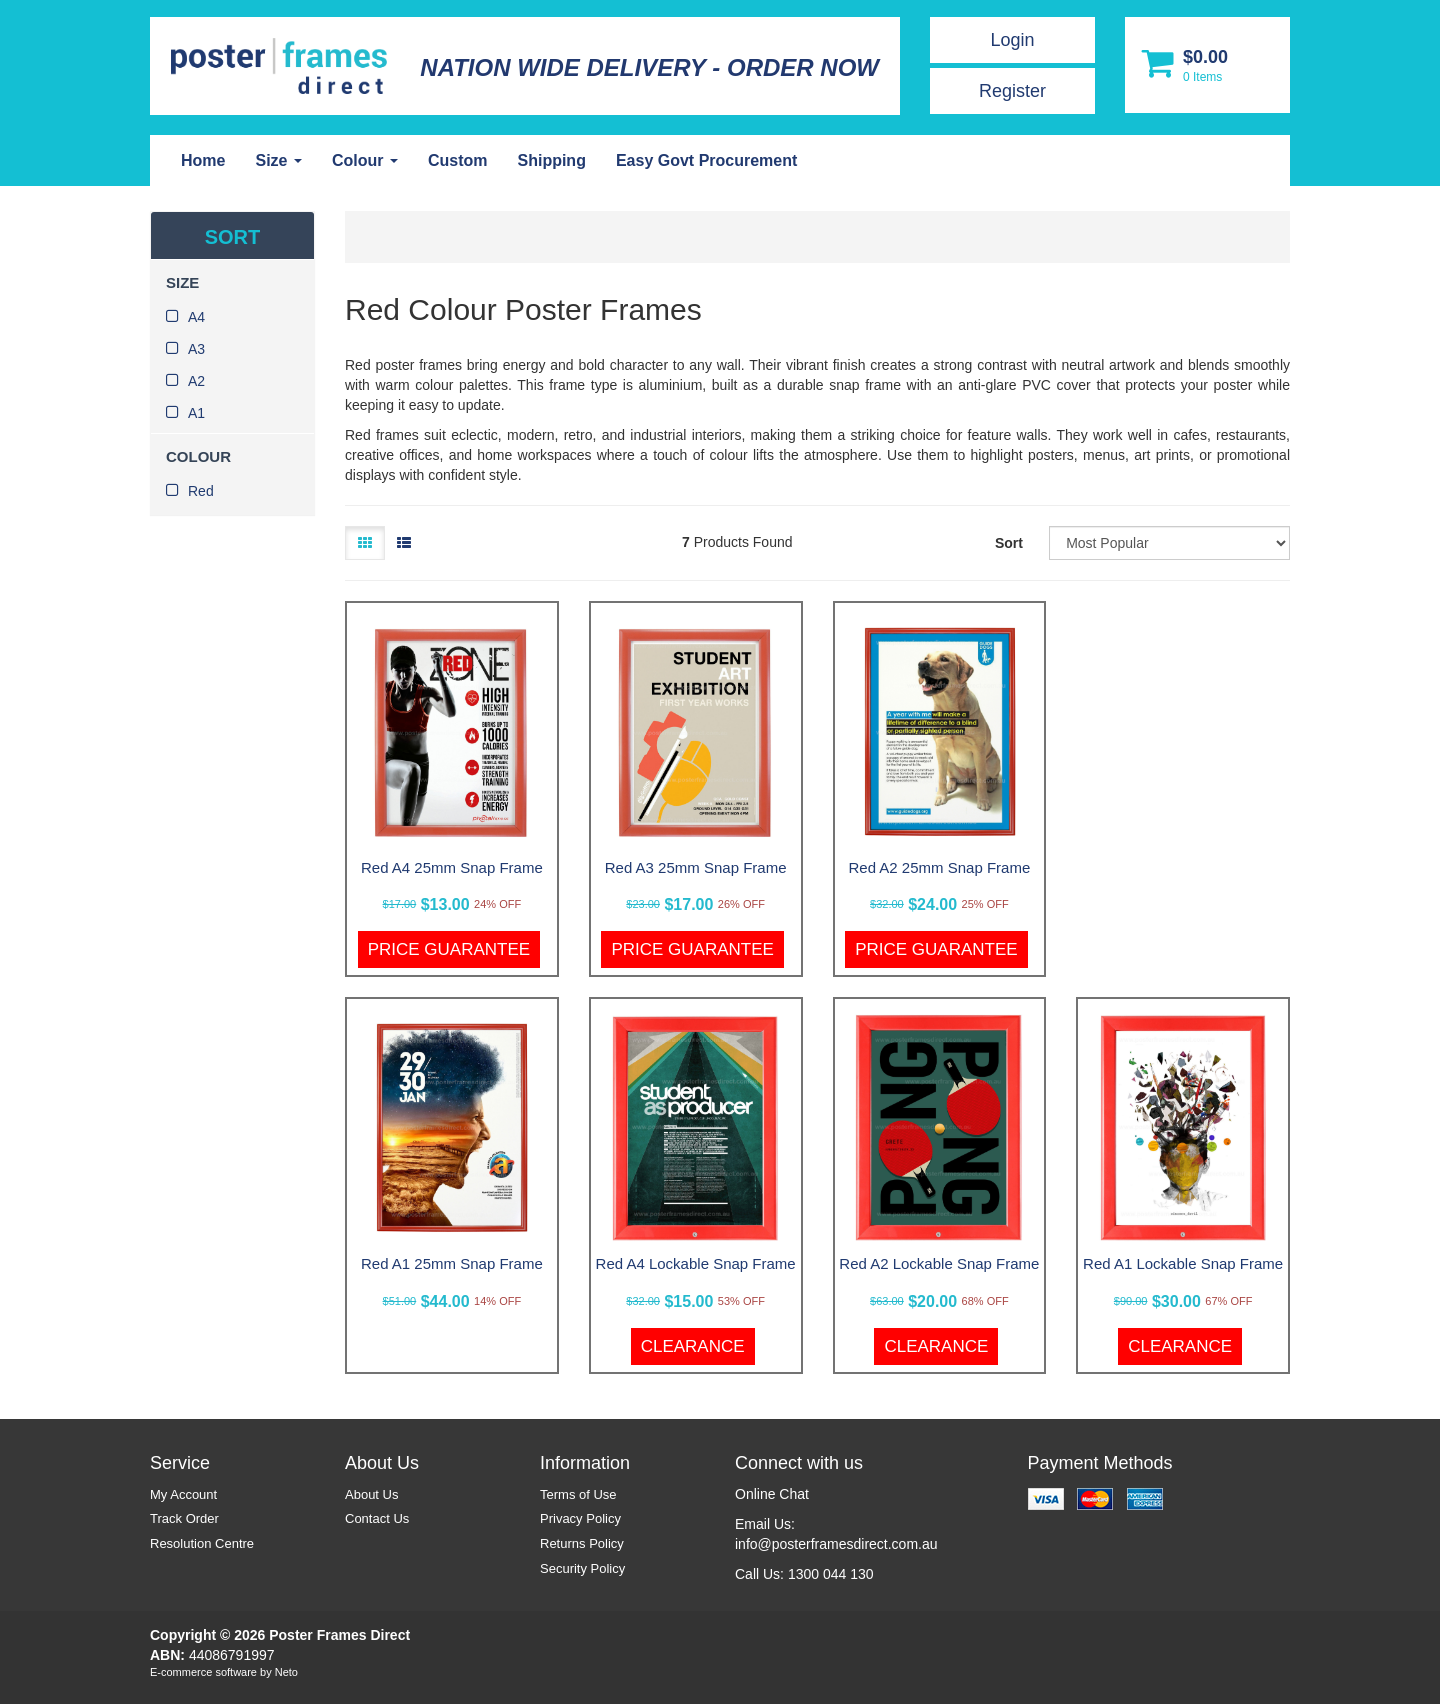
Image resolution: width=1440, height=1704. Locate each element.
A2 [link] (196, 381)
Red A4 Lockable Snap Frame (696, 1263)
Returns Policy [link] (582, 1543)
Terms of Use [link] (578, 1494)
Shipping (551, 160)
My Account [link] (183, 1494)
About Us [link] (371, 1494)
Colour (365, 160)
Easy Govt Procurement (706, 160)
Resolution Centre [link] (202, 1543)
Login (1012, 40)
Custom (458, 160)
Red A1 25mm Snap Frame (452, 1263)
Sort (1009, 543)
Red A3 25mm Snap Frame (696, 867)
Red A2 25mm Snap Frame (939, 867)
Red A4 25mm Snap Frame (452, 867)
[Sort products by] (1169, 543)
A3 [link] (196, 349)
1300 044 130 (831, 1574)
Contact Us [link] (377, 1518)
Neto (286, 1672)
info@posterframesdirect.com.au (836, 1544)
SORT (233, 237)
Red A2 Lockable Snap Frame (939, 1263)
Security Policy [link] (582, 1568)
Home (203, 160)
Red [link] (201, 491)
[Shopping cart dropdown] (1207, 65)
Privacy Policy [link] (580, 1518)
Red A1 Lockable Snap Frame (1183, 1263)
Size (278, 160)
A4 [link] (196, 317)
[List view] (404, 543)
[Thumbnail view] (365, 543)
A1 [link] (196, 413)
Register (1012, 91)
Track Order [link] (184, 1518)
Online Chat (772, 1494)
